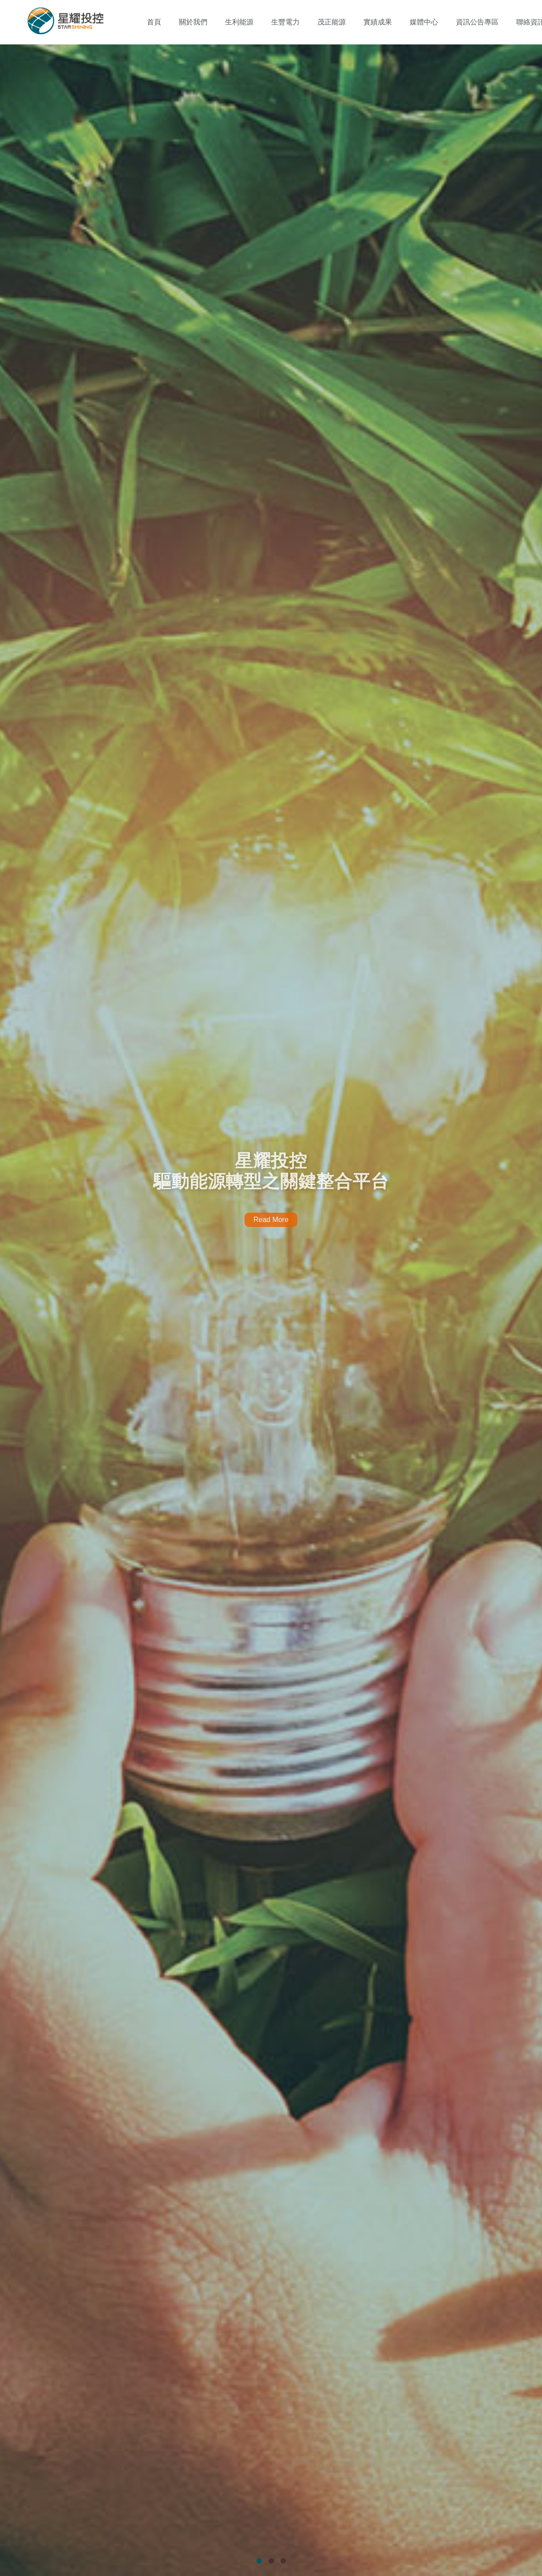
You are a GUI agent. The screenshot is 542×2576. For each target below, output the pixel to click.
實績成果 (378, 22)
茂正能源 (331, 22)
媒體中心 (424, 22)
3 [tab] (283, 2561)
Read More (271, 1219)
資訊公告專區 (477, 22)
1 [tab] (259, 2561)
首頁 (154, 22)
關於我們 (193, 22)
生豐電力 (285, 22)
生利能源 (239, 22)
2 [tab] (271, 2561)
